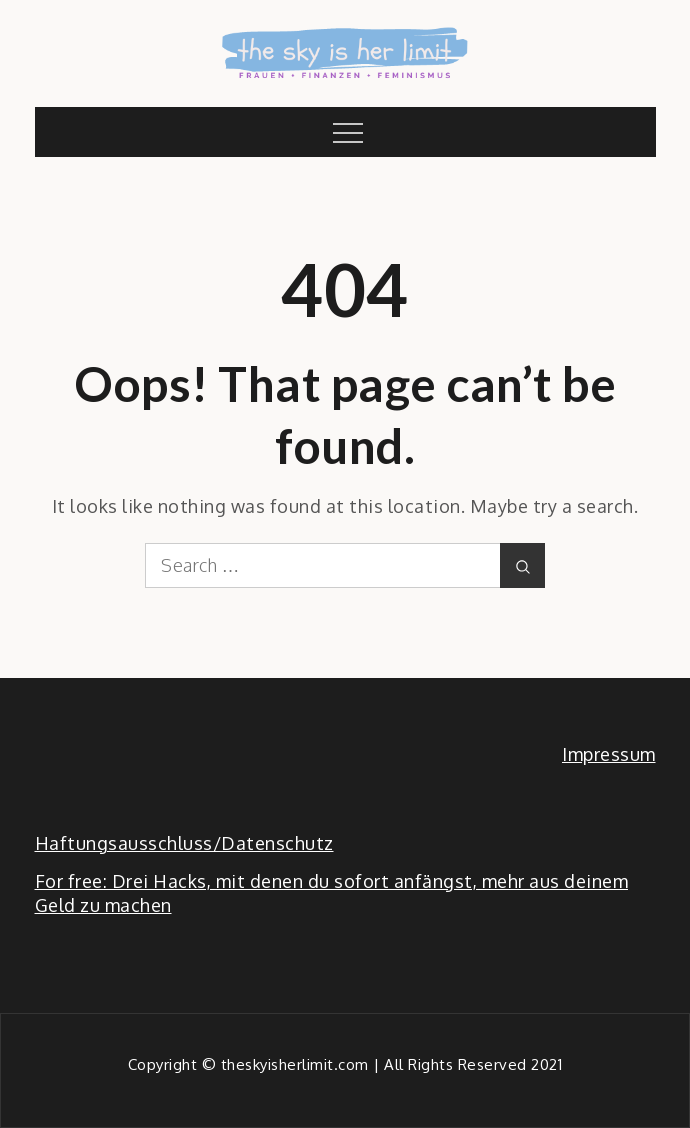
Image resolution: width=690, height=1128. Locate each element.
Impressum (609, 754)
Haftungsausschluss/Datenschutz (184, 843)
